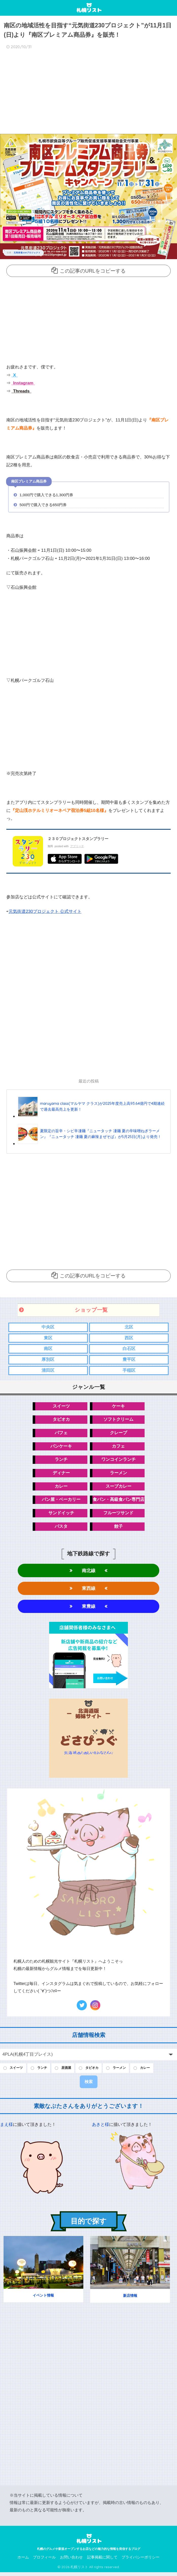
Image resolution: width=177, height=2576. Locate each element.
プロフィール (44, 2561)
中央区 (48, 1326)
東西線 (88, 1590)
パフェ (61, 1433)
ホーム (23, 2561)
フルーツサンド (118, 1515)
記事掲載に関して (102, 2561)
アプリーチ (77, 845)
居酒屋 (70, 2071)
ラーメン (118, 1474)
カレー (61, 1487)
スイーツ (61, 1406)
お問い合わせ (71, 2561)
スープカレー (118, 1487)
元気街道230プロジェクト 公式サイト (45, 911)
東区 (48, 1337)
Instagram (23, 383)
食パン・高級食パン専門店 (118, 1501)
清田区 (48, 1370)
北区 (129, 1326)
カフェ (118, 1447)
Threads (21, 390)
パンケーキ (61, 1447)
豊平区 (129, 1359)
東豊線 (88, 1609)
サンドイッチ (61, 1515)
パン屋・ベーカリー (61, 1501)
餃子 (118, 1528)
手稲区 (129, 1370)
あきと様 (100, 2128)
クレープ (118, 1433)
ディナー (61, 1474)
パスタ (61, 1528)
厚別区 (48, 1359)
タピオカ (61, 1420)
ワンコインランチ (118, 1460)
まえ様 (6, 2128)
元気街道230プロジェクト (27, 253)
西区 (129, 1337)
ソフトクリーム (118, 1420)
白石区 (129, 1348)
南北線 (88, 1572)
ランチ (61, 1460)
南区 (48, 1348)
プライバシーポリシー (141, 2561)
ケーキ (118, 1406)
